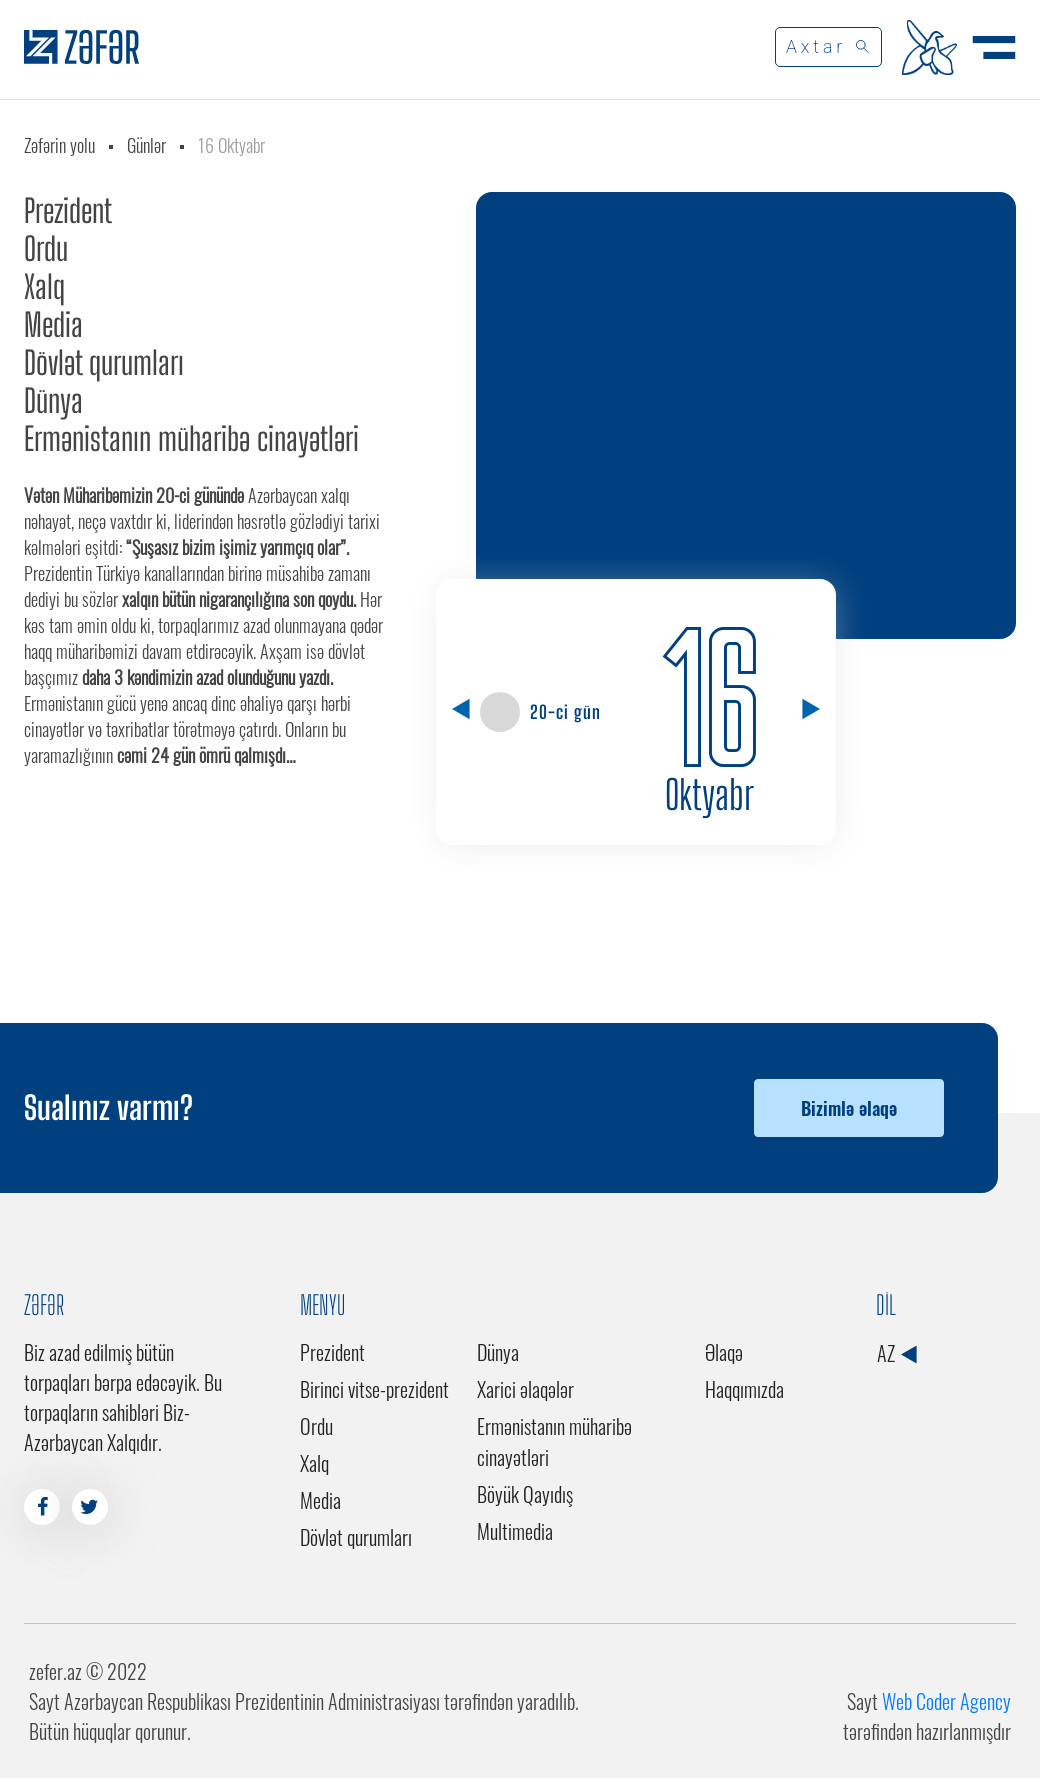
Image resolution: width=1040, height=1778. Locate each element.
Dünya (53, 401)
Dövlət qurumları (104, 363)
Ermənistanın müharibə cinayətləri (191, 439)
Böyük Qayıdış (525, 1494)
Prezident (68, 211)
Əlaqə (724, 1352)
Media (53, 325)
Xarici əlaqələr (525, 1389)
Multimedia (515, 1531)
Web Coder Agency (946, 1701)
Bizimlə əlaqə (849, 1108)
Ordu (46, 249)
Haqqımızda (744, 1389)
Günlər (146, 145)
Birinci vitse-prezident (374, 1389)
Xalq (44, 287)
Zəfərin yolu (59, 145)
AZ (896, 1353)
